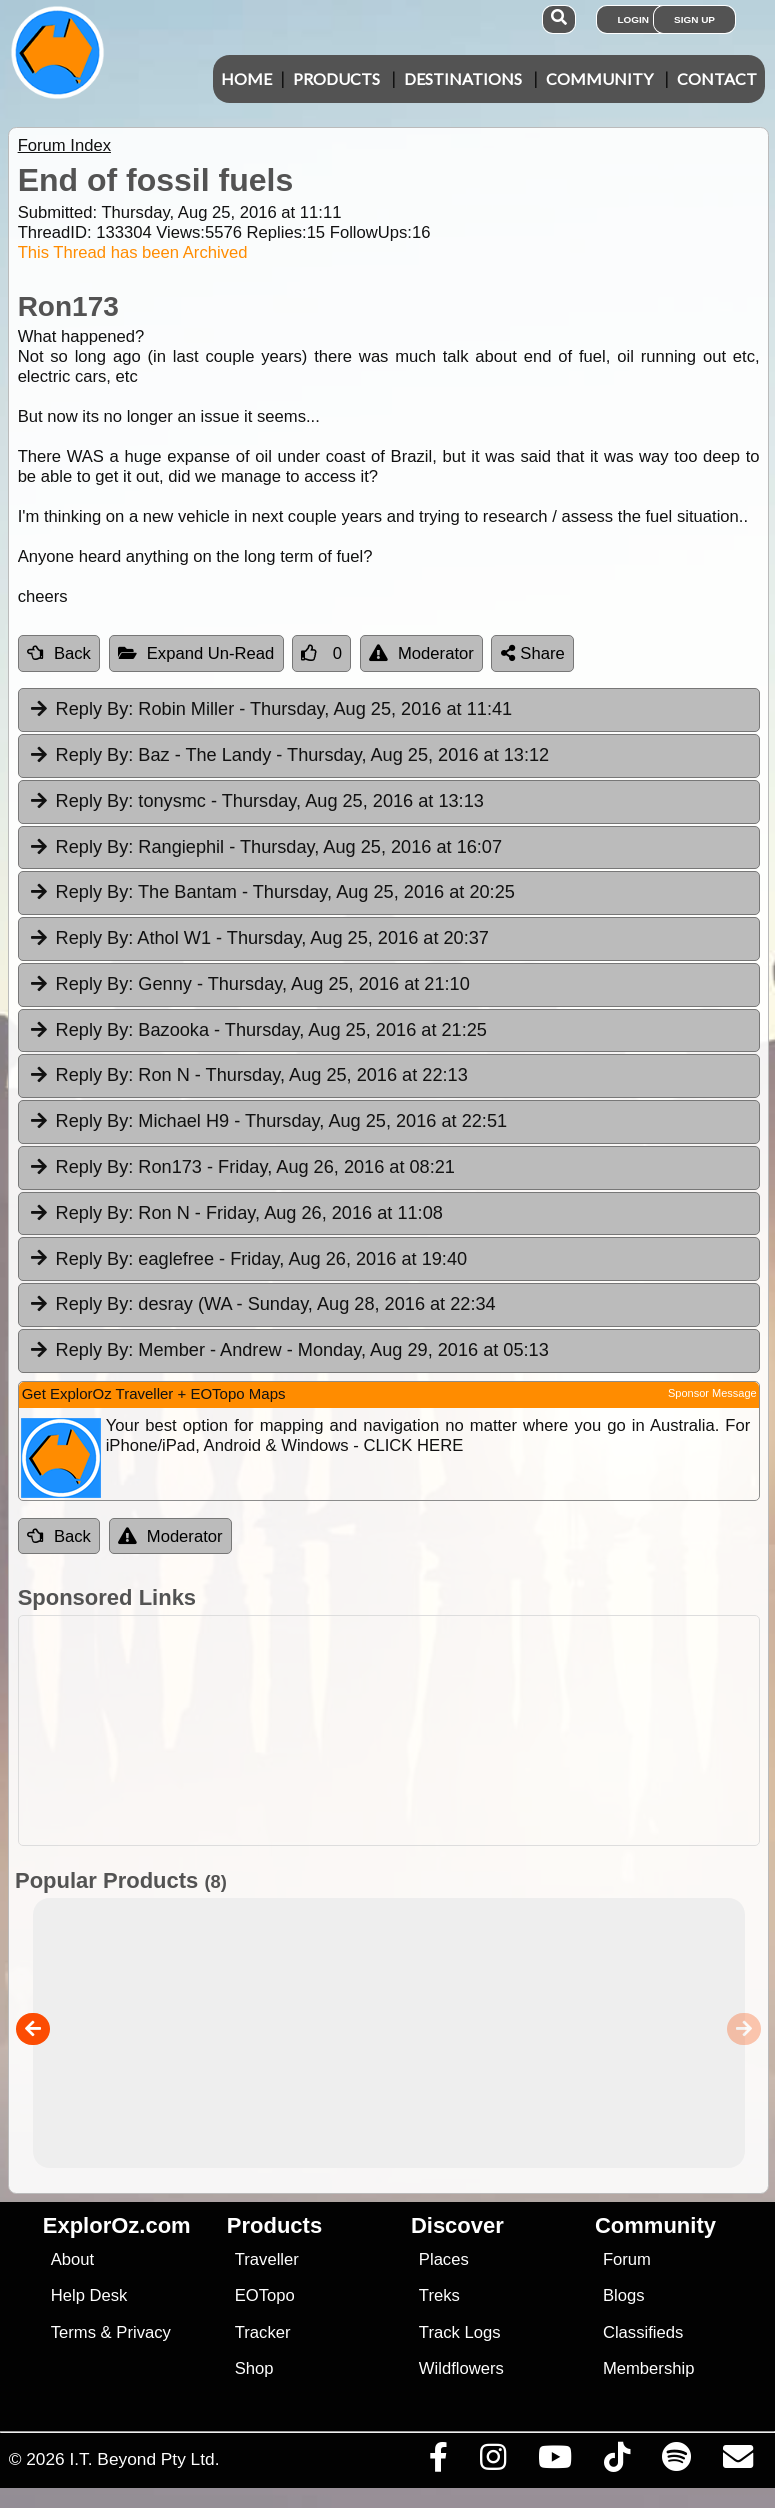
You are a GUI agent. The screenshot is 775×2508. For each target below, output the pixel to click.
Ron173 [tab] (241, 1168)
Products (336, 78)
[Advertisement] (398, 1730)
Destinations (463, 78)
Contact (717, 78)
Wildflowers (461, 2368)
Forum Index (64, 145)
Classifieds (643, 2332)
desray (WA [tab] (262, 1305)
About (72, 2259)
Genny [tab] (249, 985)
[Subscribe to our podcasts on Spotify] (676, 2462)
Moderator (421, 653)
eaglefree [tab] (247, 1260)
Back (59, 653)
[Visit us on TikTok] (616, 2462)
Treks (439, 2295)
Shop (254, 2368)
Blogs (624, 2295)
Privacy (143, 2332)
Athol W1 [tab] (258, 939)
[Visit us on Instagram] (492, 2462)
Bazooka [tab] (257, 1031)
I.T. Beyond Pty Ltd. (144, 2459)
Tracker (263, 2332)
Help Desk (89, 2295)
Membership (648, 2368)
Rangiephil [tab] (265, 848)
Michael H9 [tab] (267, 1122)
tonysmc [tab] (256, 802)
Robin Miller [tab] (270, 710)
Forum (627, 2259)
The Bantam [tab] (271, 893)
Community (599, 78)
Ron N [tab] (248, 1076)
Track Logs (460, 2332)
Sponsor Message (712, 1393)
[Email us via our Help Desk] (737, 2462)
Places (444, 2259)
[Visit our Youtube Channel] (554, 2462)
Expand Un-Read (196, 653)
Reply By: (95, 709)
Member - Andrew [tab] (288, 1351)
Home (246, 78)
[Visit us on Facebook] (438, 2462)
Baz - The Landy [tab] (288, 756)
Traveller (267, 2259)
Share (533, 653)
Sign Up (694, 19)
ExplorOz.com (117, 2225)
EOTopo (265, 2295)
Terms (73, 2332)
